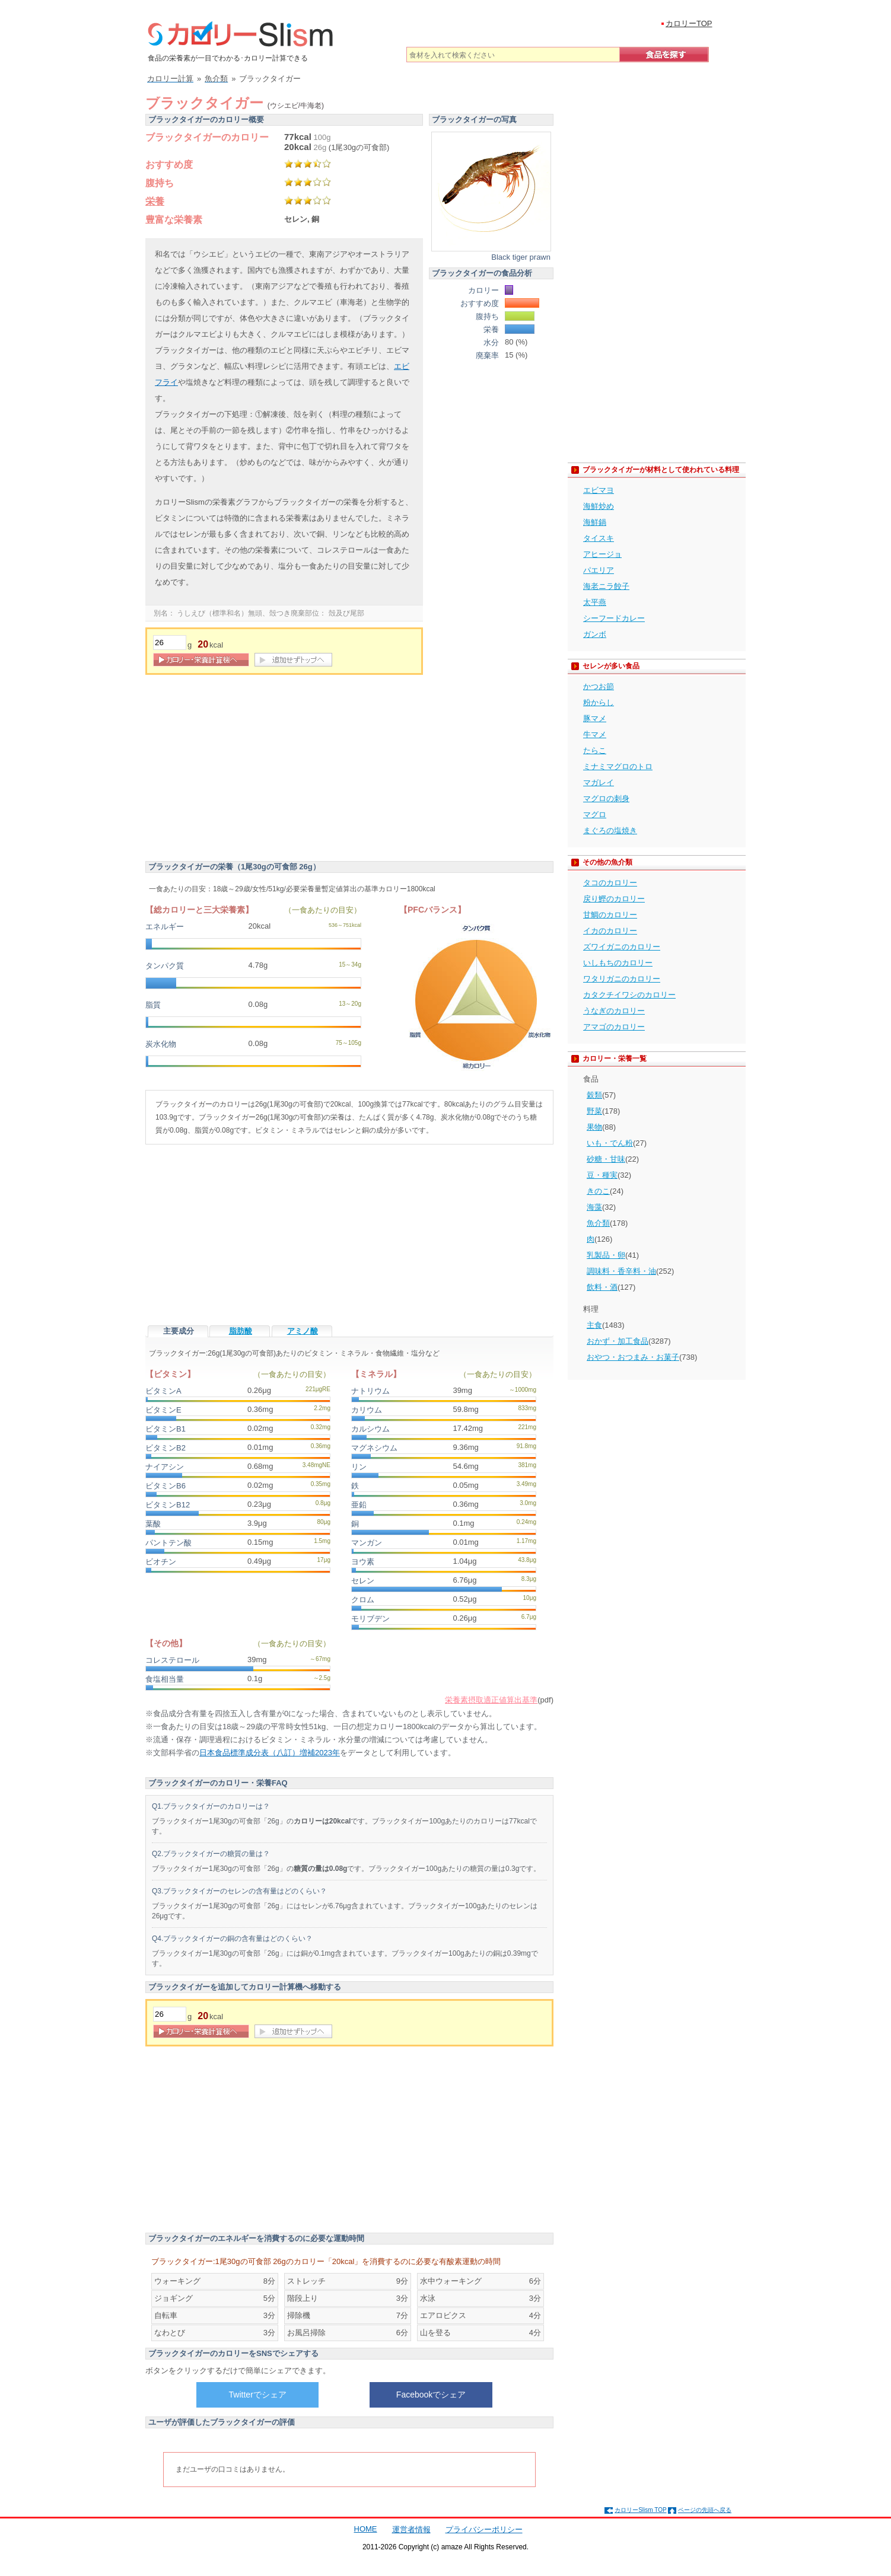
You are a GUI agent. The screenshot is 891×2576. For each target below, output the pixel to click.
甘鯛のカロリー (610, 914)
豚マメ (594, 718)
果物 (594, 1127)
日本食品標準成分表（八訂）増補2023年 (269, 1752)
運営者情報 (411, 2529)
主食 (594, 1325)
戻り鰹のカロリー (614, 898)
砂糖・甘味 (606, 1159)
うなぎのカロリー (614, 1010)
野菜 (594, 1111)
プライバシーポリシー (484, 2529)
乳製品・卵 (606, 1255)
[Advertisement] (245, 770)
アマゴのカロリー (614, 1026)
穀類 (594, 1095)
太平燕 (594, 602)
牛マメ (594, 734)
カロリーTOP (689, 23)
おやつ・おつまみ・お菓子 (633, 1357)
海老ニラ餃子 (606, 586)
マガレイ (598, 782)
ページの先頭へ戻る (704, 2510)
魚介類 (598, 1223)
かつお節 (598, 686)
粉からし (598, 702)
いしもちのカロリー (618, 962)
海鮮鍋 (594, 522)
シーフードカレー (614, 618)
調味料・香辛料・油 (621, 1271)
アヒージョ (602, 554)
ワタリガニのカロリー (621, 978)
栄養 (154, 201)
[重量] (169, 642)
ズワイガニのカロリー (621, 946)
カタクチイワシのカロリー (629, 994)
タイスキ (598, 538)
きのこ (598, 1191)
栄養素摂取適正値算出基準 (491, 1699)
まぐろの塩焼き (610, 830)
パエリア (598, 570)
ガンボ (594, 634)
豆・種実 (602, 1175)
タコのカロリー (610, 882)
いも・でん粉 (610, 1143)
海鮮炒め (598, 506)
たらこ (594, 750)
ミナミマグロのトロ (618, 766)
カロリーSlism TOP (640, 2510)
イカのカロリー (610, 930)
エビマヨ (598, 490)
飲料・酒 (602, 1287)
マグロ (594, 814)
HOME (365, 2528)
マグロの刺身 (606, 798)
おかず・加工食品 (617, 1341)
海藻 (594, 1207)
